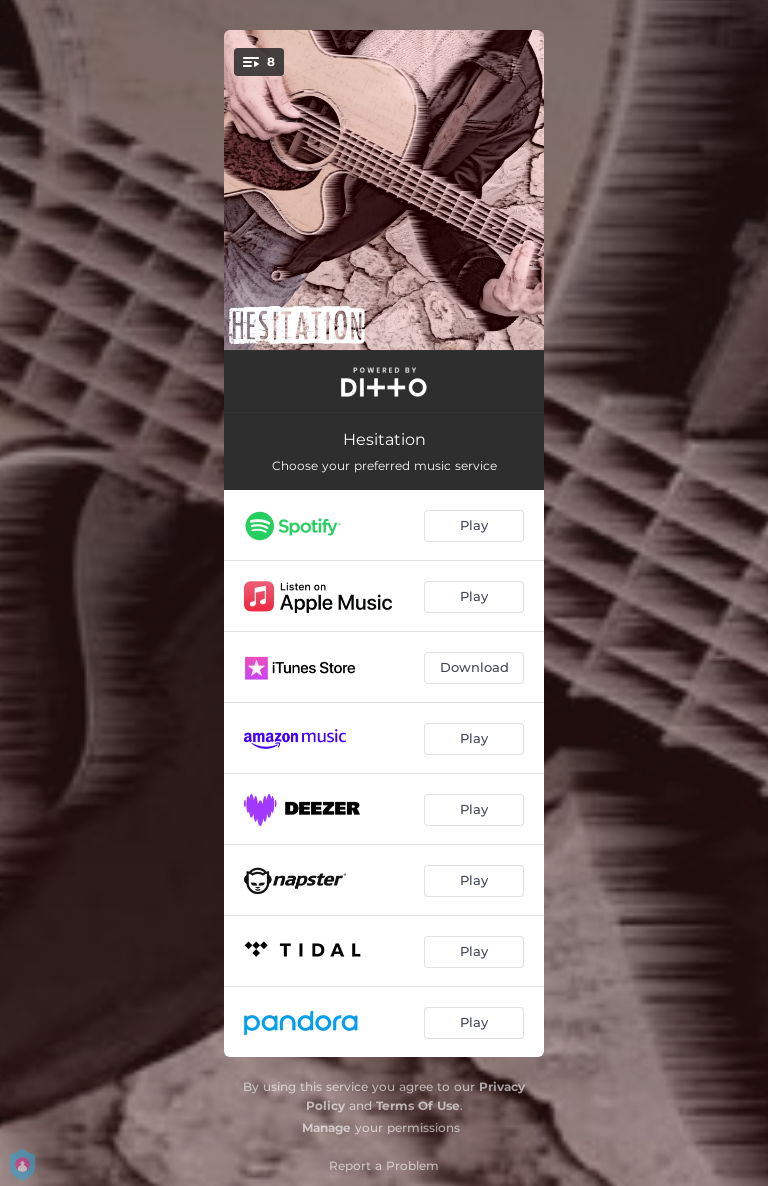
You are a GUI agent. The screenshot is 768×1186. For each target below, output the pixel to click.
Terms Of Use (418, 1105)
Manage (326, 1127)
